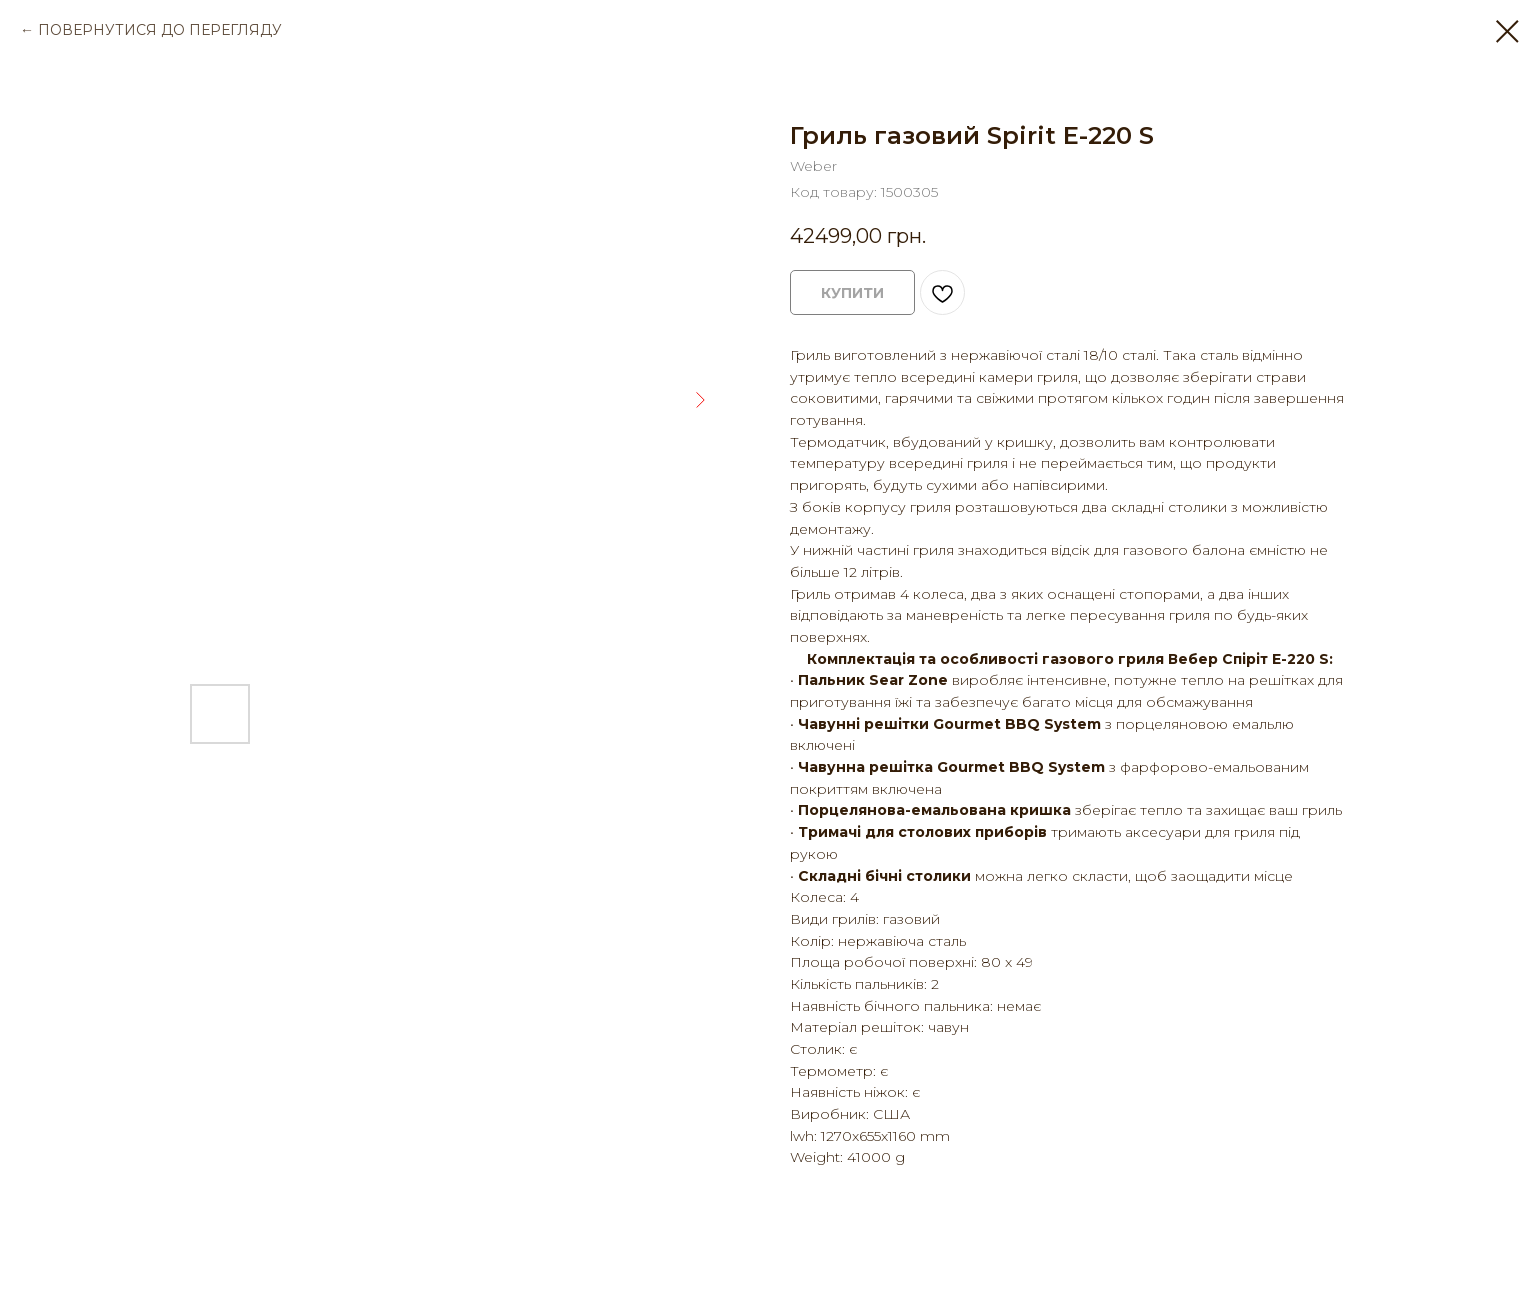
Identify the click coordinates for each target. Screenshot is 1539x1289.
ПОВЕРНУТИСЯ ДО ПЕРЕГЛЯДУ (160, 30)
